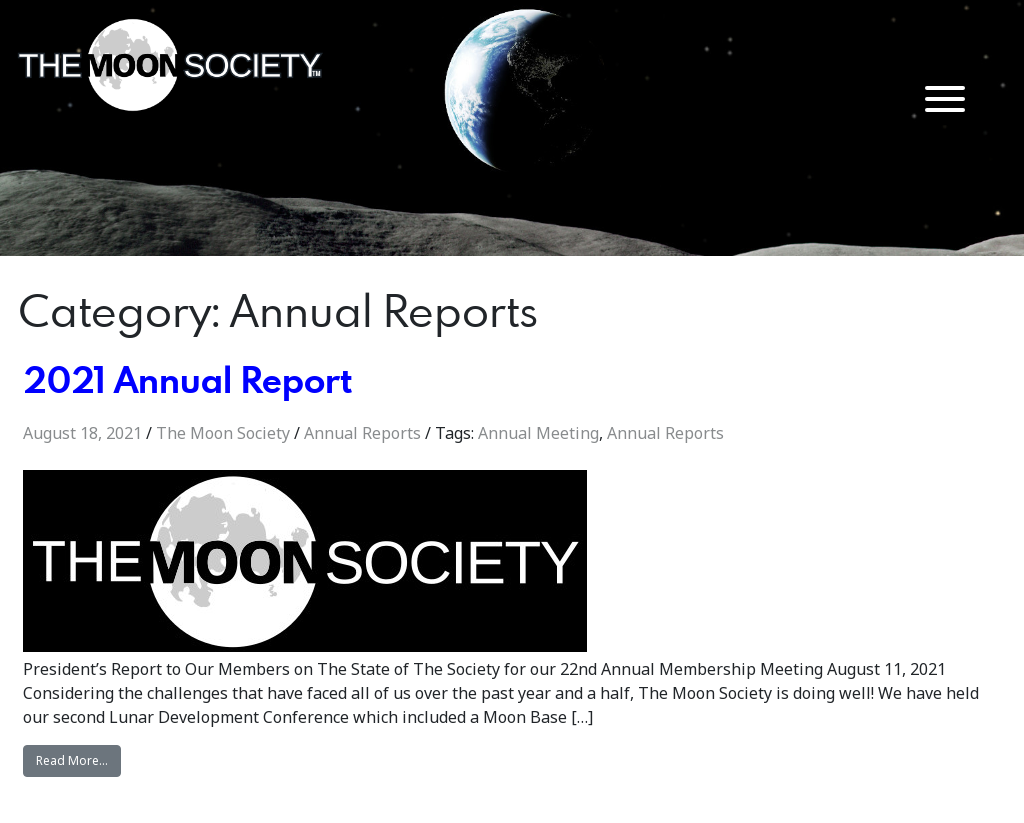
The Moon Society (223, 433)
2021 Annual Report (187, 379)
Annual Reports (362, 433)
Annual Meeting (538, 433)
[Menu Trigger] (945, 97)
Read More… (78, 760)
